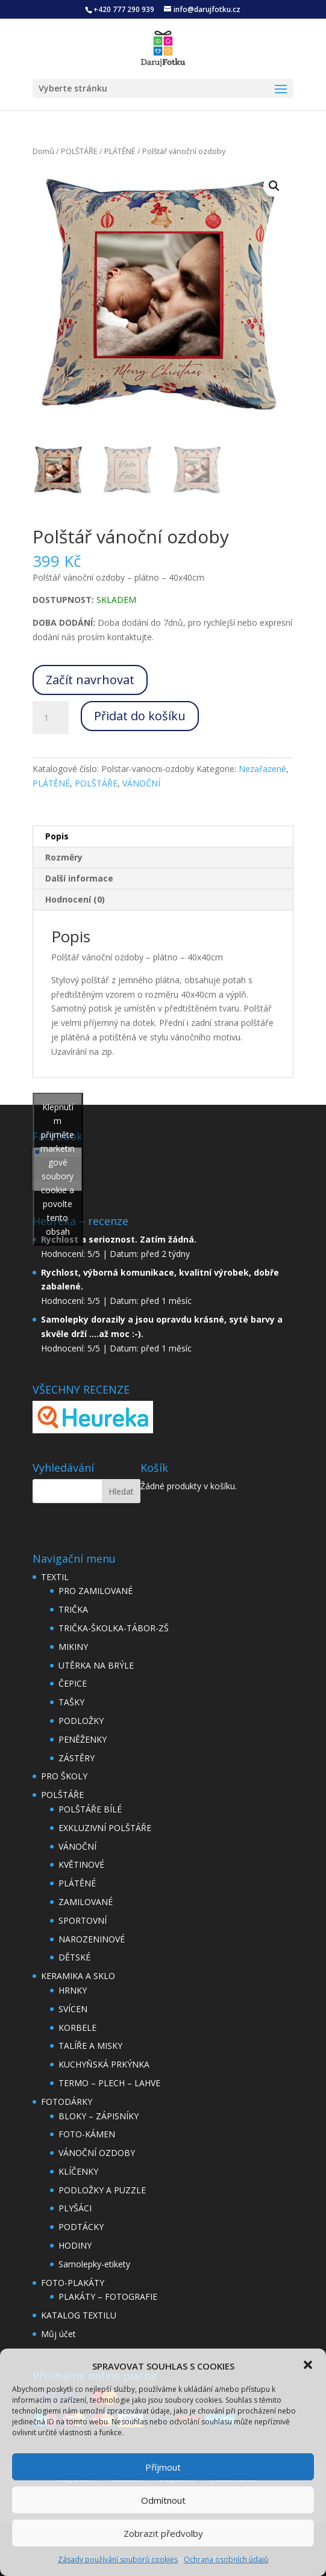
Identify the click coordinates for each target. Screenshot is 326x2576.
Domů (43, 151)
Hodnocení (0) (75, 899)
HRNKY (72, 1990)
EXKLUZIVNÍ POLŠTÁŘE (104, 1827)
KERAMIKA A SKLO (78, 1975)
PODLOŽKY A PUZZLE (102, 2190)
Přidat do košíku (140, 716)
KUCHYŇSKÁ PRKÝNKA (103, 2064)
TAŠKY (71, 1702)
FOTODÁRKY (66, 2101)
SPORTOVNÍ (82, 1920)
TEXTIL (55, 1577)
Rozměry (64, 857)
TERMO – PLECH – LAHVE (109, 2083)
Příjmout (163, 2467)
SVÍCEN (72, 2009)
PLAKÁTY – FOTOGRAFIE (107, 2296)
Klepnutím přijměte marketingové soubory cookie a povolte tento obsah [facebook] (57, 1169)
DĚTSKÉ (74, 1957)
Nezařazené (262, 768)
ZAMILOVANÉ (85, 1901)
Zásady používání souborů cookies (118, 2559)
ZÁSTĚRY (76, 1758)
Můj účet (58, 2334)
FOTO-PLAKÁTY (72, 2282)
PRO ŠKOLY (64, 1776)
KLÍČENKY (78, 2171)
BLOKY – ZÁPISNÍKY (98, 2116)
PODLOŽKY (81, 1720)
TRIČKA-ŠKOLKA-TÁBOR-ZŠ (113, 1628)
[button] (308, 2365)
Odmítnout (163, 2500)
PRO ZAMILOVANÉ (95, 1590)
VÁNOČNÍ (141, 783)
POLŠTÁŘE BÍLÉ (90, 1809)
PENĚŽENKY (82, 1739)
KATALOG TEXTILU (78, 2315)
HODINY (75, 2245)
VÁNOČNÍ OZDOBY (96, 2152)
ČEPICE (72, 1683)
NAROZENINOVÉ (91, 1939)
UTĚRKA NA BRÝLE (96, 1665)
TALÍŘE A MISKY (90, 2045)
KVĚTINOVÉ (81, 1864)
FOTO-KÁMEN (86, 2134)
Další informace (79, 878)
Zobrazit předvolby (163, 2533)
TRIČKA (73, 1609)
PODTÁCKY (81, 2226)
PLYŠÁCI (75, 2208)
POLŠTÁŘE (79, 151)
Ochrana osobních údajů (226, 2559)
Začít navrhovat (90, 680)
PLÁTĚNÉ (120, 151)
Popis (57, 836)
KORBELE (77, 2027)
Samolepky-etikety (94, 2264)
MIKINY (73, 1646)
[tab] (163, 836)
